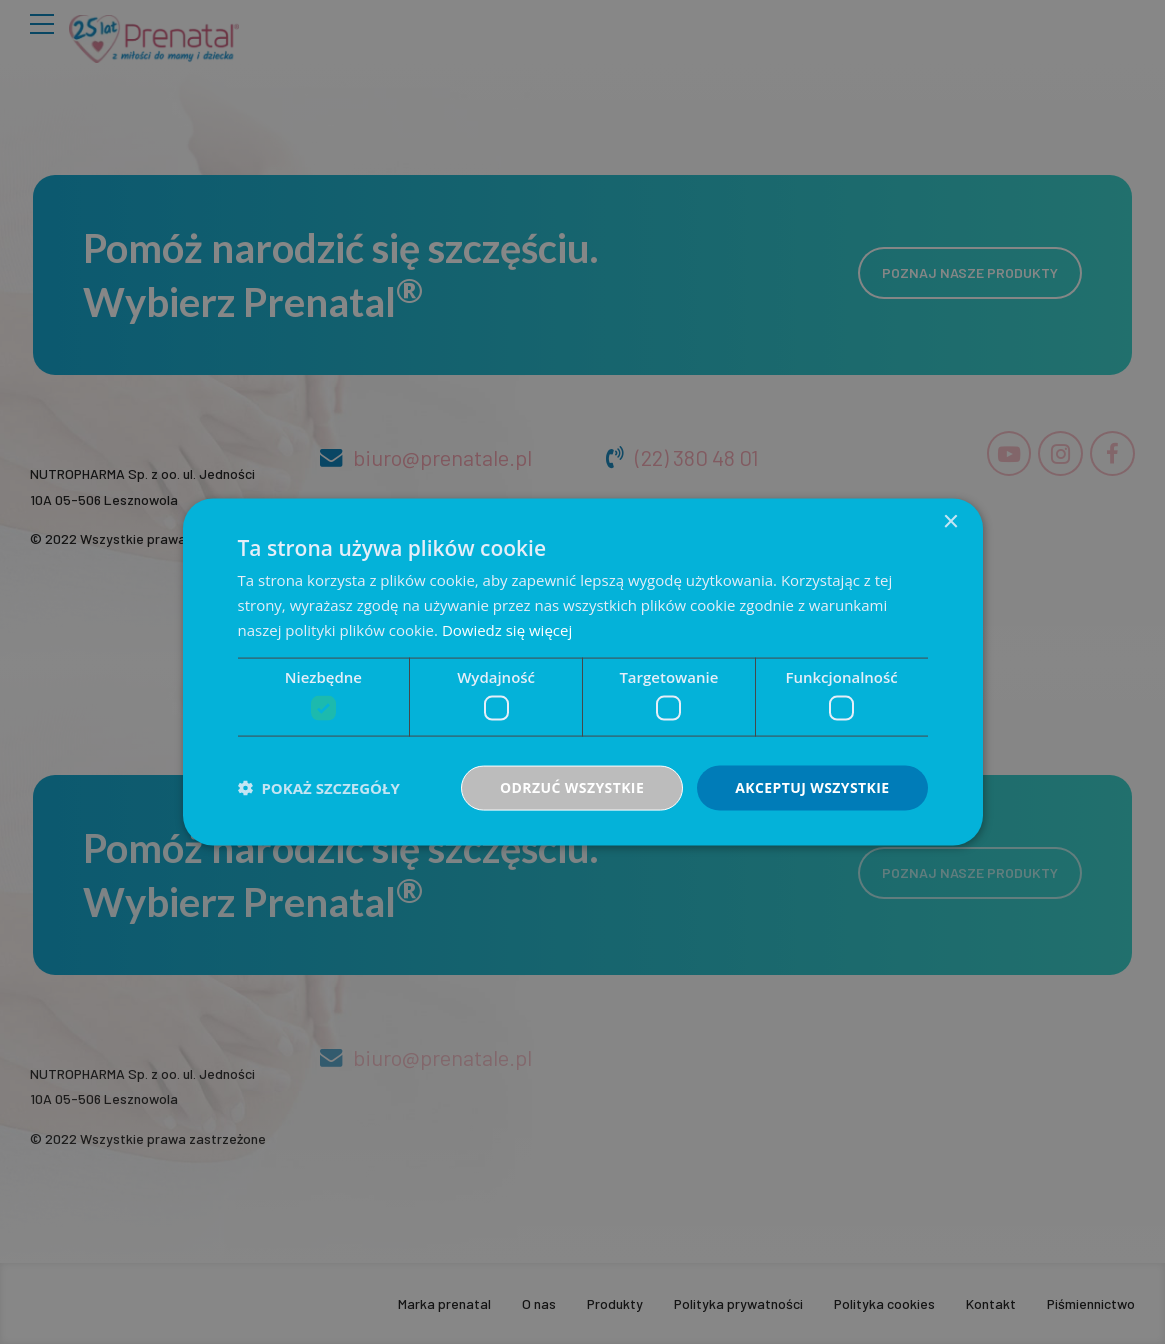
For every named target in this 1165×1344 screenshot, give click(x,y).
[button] (319, 788)
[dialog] (582, 672)
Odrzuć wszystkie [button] (572, 787)
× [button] (950, 522)
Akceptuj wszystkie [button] (812, 787)
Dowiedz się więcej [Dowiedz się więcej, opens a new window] (507, 629)
